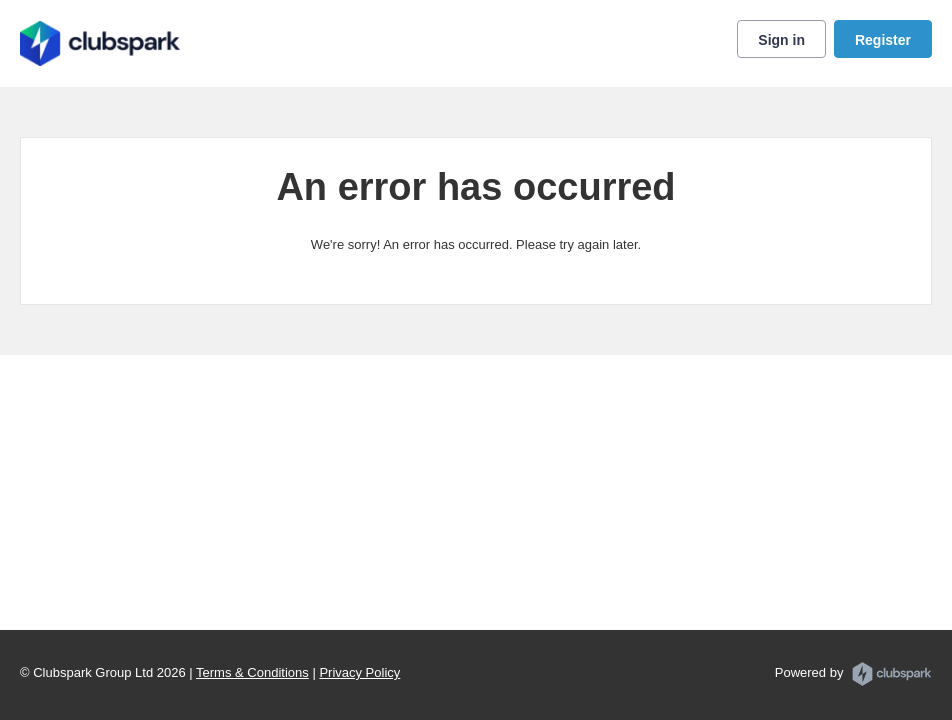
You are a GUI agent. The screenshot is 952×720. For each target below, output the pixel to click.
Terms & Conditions (252, 672)
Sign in (781, 40)
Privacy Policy (359, 672)
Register (883, 40)
